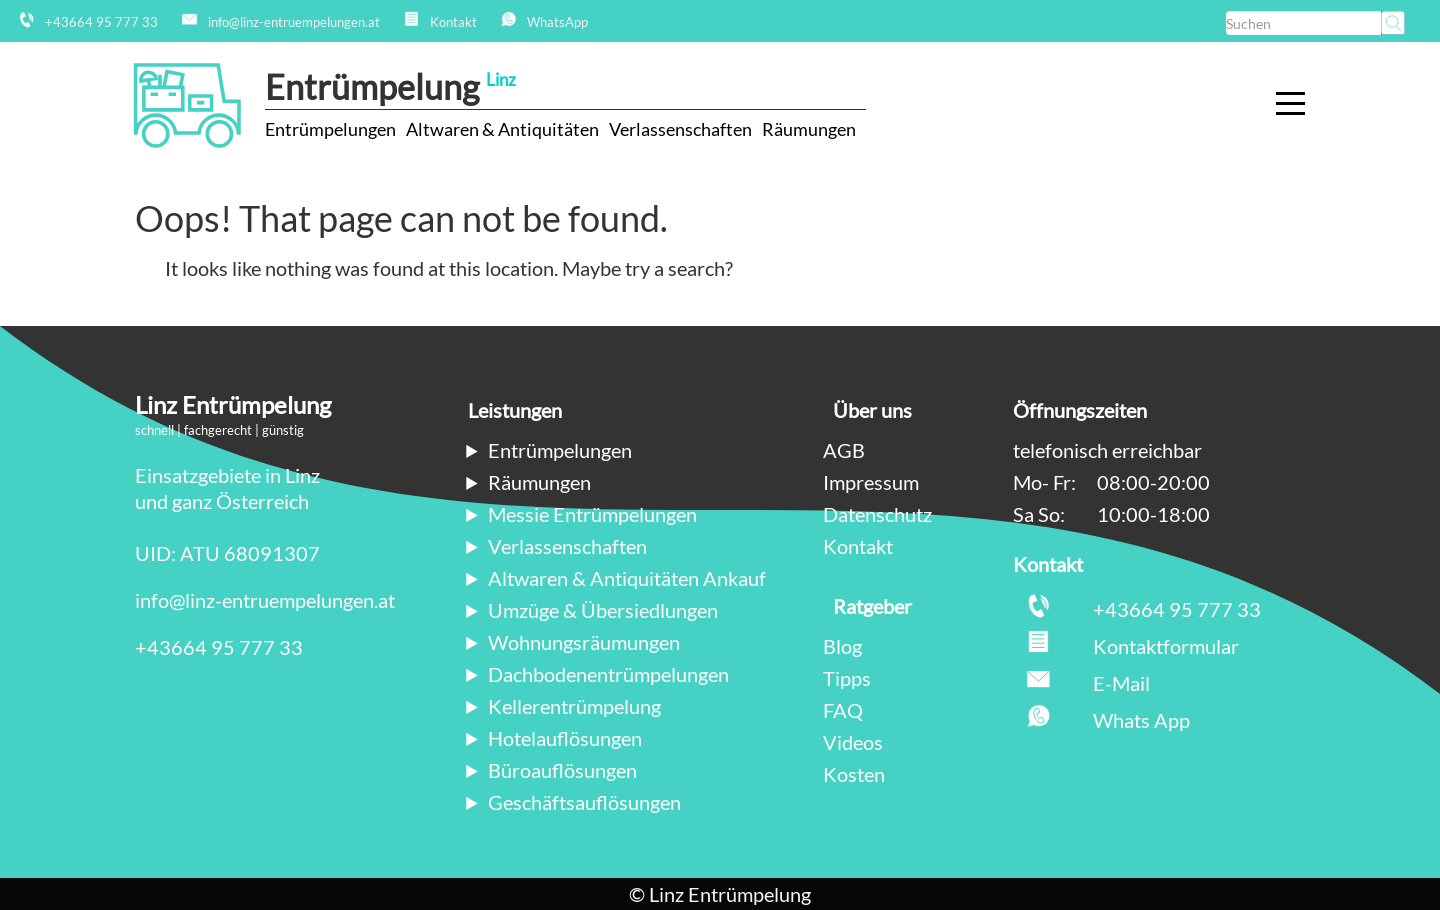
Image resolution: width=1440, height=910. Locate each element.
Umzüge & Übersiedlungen (603, 610)
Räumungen (809, 129)
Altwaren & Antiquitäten (502, 129)
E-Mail (1121, 683)
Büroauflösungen (562, 770)
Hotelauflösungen (565, 738)
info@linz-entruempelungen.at (265, 600)
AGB (844, 450)
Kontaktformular (1166, 646)
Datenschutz (877, 514)
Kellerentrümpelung (574, 706)
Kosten (854, 774)
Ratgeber (872, 606)
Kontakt (858, 546)
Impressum (871, 482)
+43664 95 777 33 (219, 647)
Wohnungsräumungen (584, 642)
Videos (853, 742)
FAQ (843, 710)
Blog (842, 646)
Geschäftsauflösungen (584, 802)
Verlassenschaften (680, 129)
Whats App (1141, 720)
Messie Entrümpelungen (592, 514)
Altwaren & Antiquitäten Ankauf (627, 578)
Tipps (847, 678)
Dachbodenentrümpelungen (608, 674)
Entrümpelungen (330, 129)
